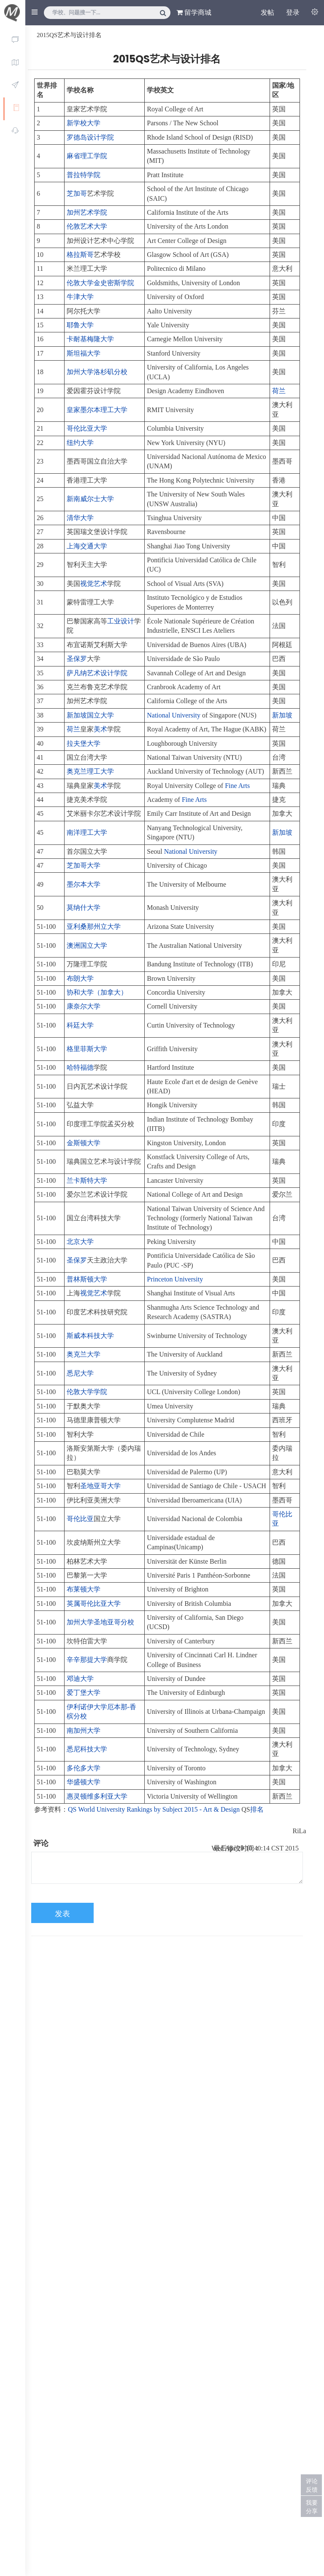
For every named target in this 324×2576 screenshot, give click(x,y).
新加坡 (282, 715)
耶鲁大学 (80, 325)
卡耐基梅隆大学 (90, 339)
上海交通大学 (87, 546)
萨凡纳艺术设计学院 (97, 673)
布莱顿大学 (83, 1589)
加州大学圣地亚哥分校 (100, 1622)
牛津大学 (80, 296)
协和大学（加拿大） (97, 992)
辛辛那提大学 (87, 1659)
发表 (62, 1914)
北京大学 (80, 1241)
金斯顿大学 (83, 1142)
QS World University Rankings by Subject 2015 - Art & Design (154, 1809)
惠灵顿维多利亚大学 (97, 1796)
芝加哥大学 (83, 865)
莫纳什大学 (83, 907)
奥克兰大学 (83, 1354)
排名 (257, 1809)
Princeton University (175, 1279)
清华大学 (80, 517)
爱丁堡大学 (83, 1692)
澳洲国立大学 (87, 945)
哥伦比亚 (80, 1518)
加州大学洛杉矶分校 (97, 371)
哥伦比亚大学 (87, 428)
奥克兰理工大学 (90, 771)
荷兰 (279, 390)
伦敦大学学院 (87, 1391)
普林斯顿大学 (87, 1279)
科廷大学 (80, 1025)
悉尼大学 (80, 1373)
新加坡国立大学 (90, 715)
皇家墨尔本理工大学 (97, 409)
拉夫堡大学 (83, 743)
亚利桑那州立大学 (94, 926)
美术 (100, 729)
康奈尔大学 (83, 1006)
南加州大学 (83, 1730)
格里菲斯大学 (87, 1048)
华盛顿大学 (83, 1782)
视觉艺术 (93, 583)
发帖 (267, 12)
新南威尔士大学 (90, 498)
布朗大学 (80, 978)
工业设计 (120, 621)
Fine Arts (237, 785)
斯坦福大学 (83, 353)
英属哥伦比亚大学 (94, 1603)
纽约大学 (80, 442)
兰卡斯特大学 (87, 1180)
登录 (293, 12)
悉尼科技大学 (87, 1749)
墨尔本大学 (83, 884)
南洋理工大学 (87, 832)
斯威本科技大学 (90, 1335)
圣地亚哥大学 (100, 1485)
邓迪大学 (80, 1678)
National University (173, 715)
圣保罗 (77, 658)
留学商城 (193, 12)
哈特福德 (80, 1067)
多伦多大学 (83, 1768)
